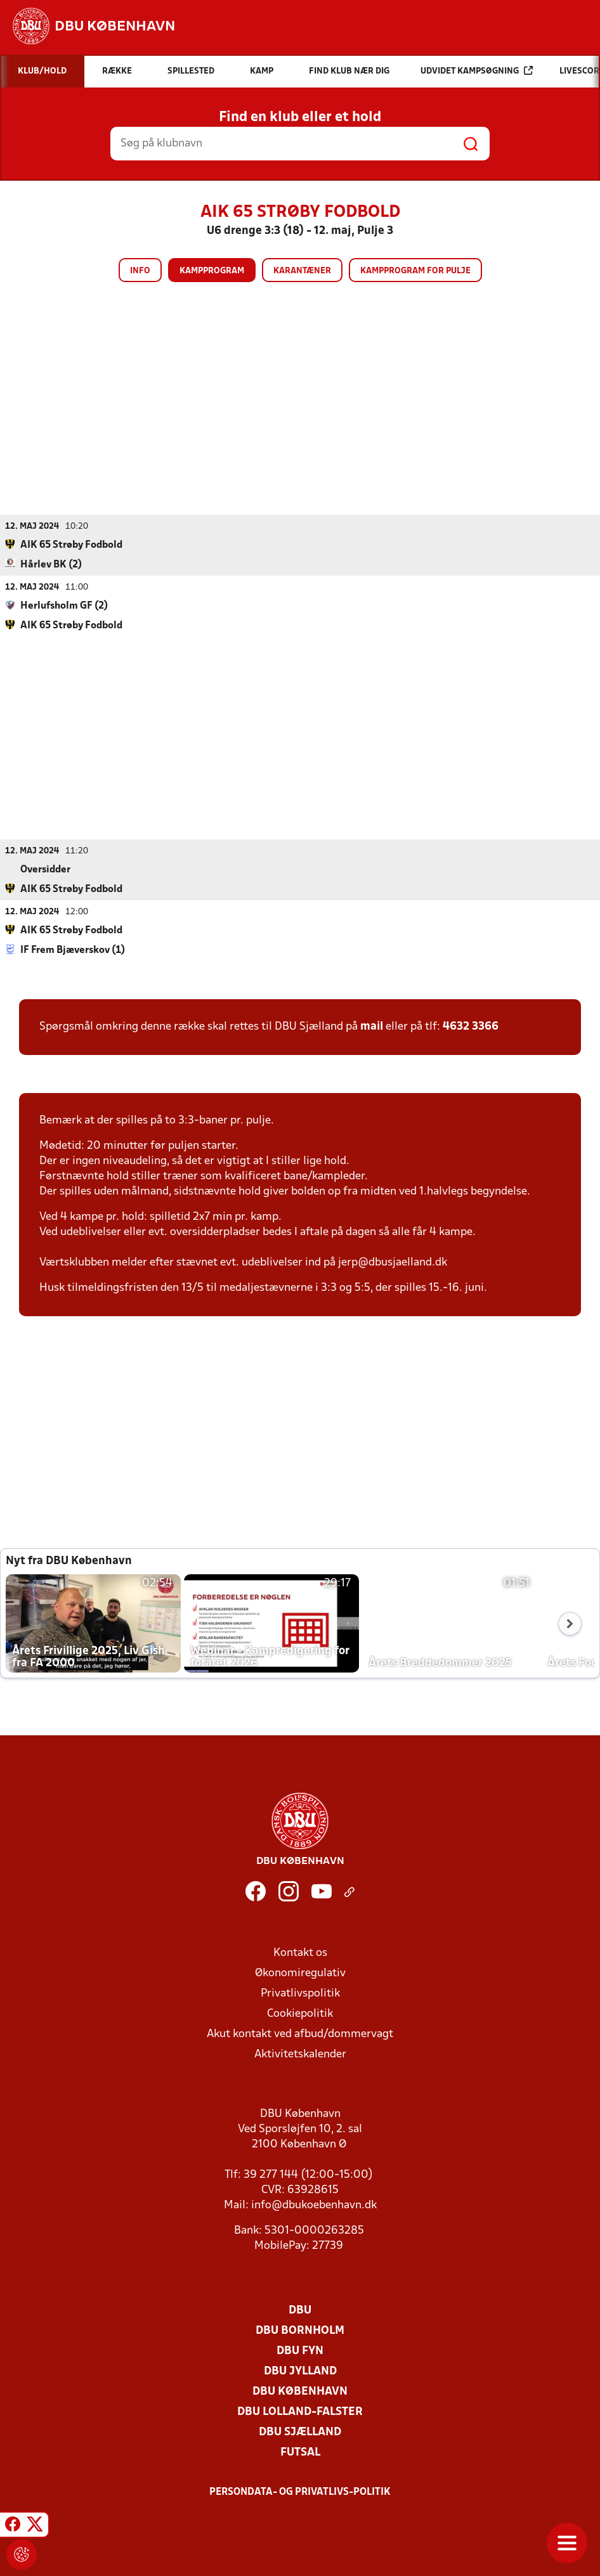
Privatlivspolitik (300, 1993)
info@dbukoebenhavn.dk (314, 2204)
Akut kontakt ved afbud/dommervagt (300, 2033)
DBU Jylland (300, 2371)
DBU (300, 2310)
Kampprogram (211, 271)
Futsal (300, 2452)
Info (140, 271)
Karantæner (302, 271)
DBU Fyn (300, 2350)
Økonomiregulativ (300, 1972)
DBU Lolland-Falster (300, 2411)
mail (371, 1026)
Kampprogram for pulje (415, 271)
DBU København (300, 2391)
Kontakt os (300, 1952)
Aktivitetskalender (300, 2054)
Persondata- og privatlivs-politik (300, 2491)
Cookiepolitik (300, 2013)
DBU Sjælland (300, 2431)
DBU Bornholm (300, 2330)
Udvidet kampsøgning (477, 70)
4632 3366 (471, 1026)
